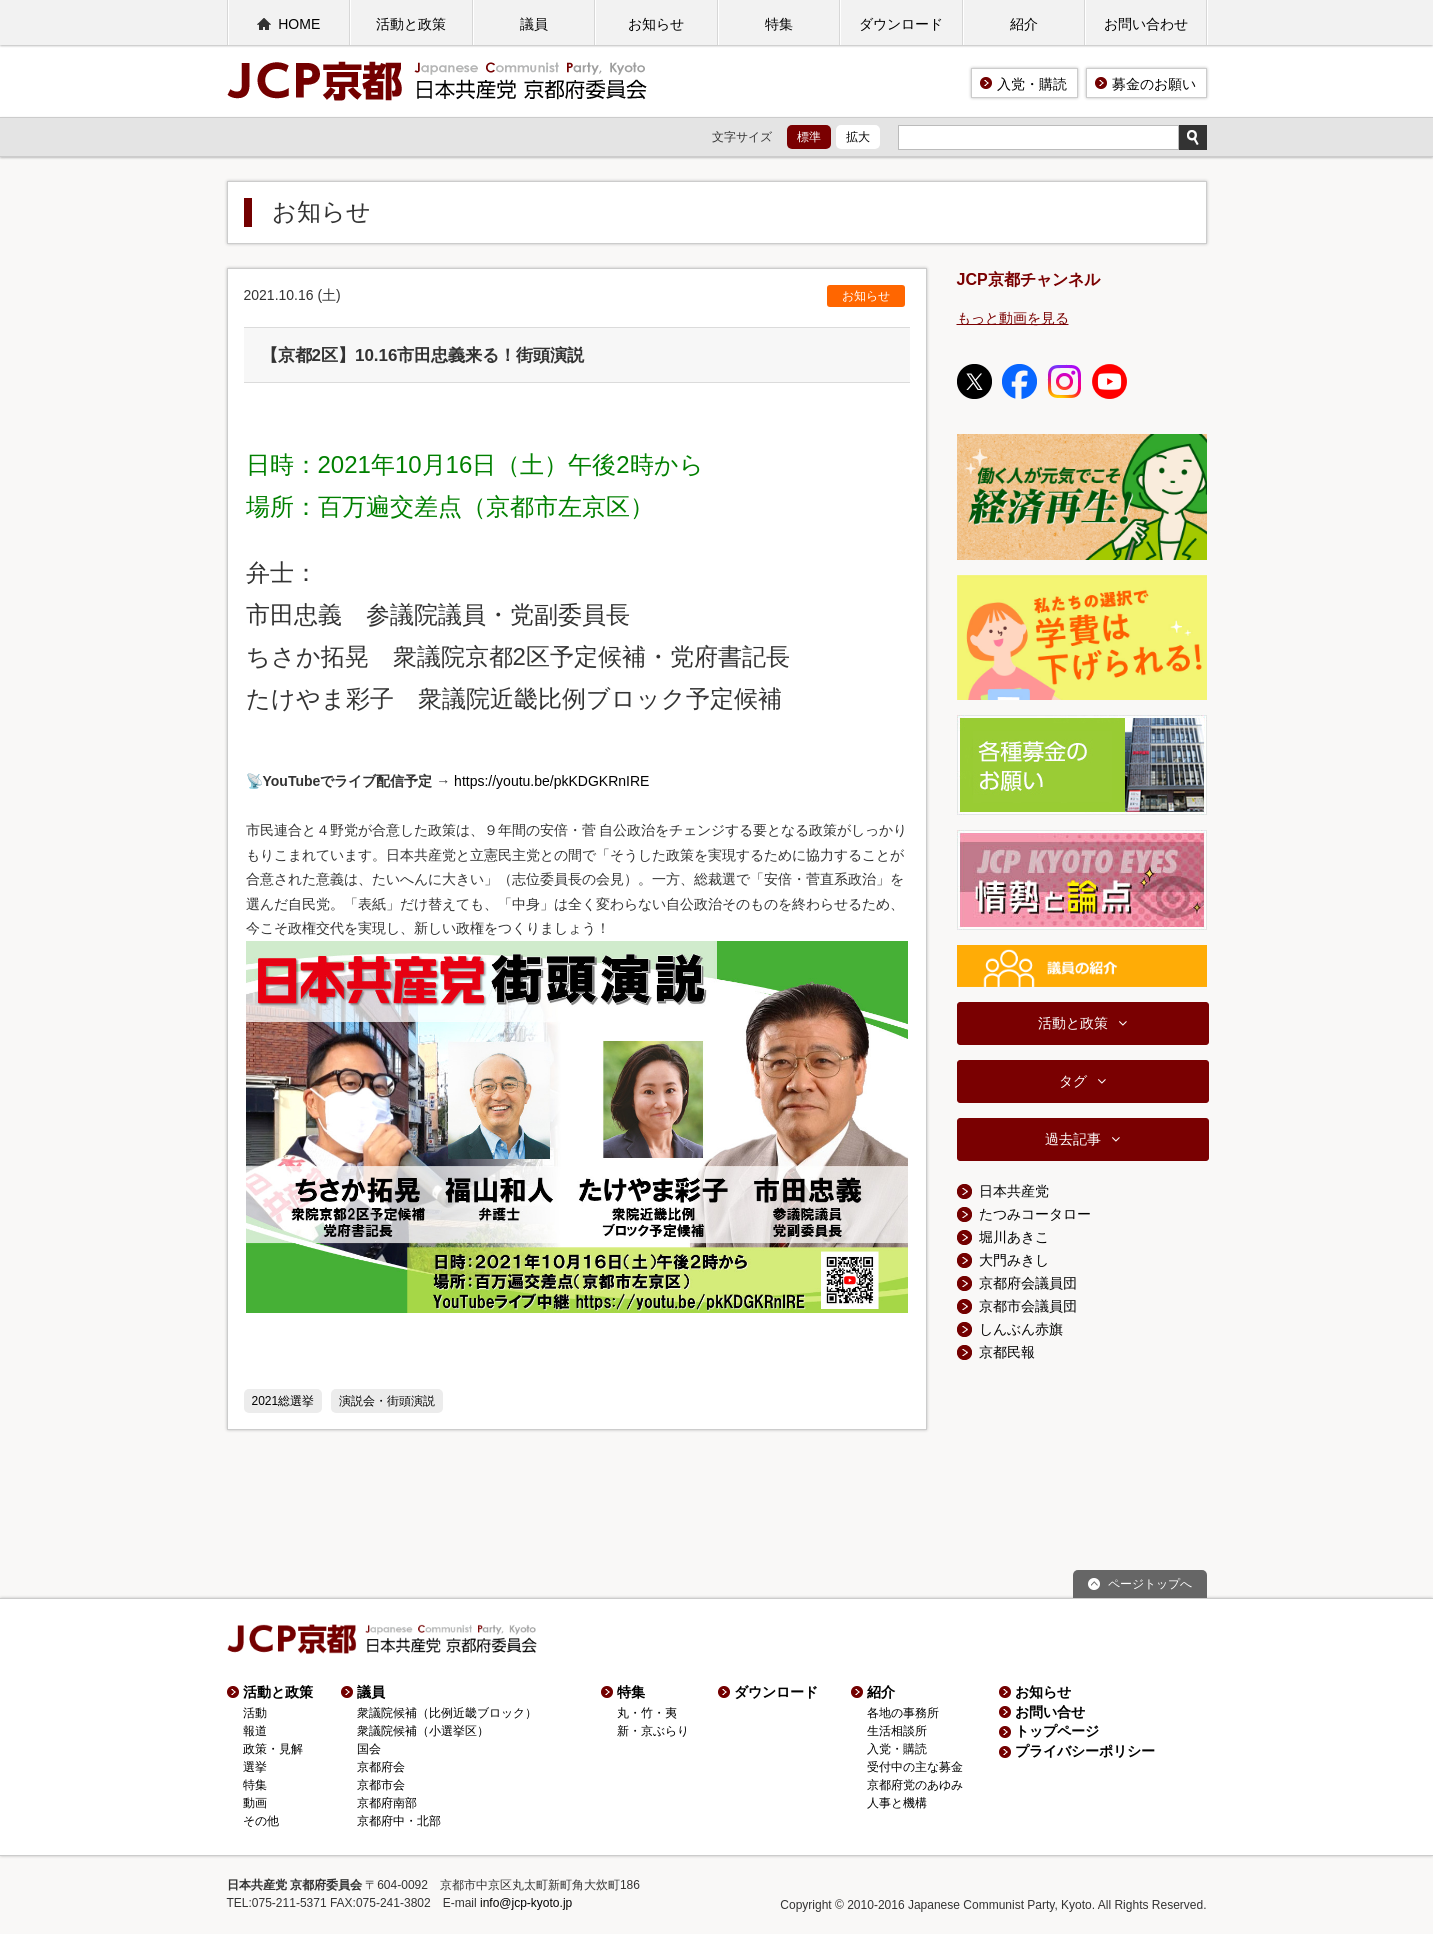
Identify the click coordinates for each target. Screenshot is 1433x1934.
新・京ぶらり (653, 1731)
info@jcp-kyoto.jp (526, 1903)
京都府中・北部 (399, 1821)
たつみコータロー (1035, 1214)
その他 (261, 1821)
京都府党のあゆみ (915, 1785)
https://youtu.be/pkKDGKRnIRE (551, 781)
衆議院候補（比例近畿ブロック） (447, 1713)
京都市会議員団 (1028, 1306)
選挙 (255, 1767)
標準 (809, 137)
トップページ (1057, 1731)
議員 (534, 24)
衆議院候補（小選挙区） (423, 1731)
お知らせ (656, 24)
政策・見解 (273, 1749)
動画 (255, 1803)
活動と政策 (411, 24)
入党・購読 (1032, 84)
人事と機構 (897, 1803)
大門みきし (1014, 1260)
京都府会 (381, 1767)
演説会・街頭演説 (387, 1401)
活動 (255, 1713)
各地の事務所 (903, 1713)
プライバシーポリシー (1085, 1751)
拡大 (858, 137)
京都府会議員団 (1028, 1283)
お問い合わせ (1146, 24)
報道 (255, 1731)
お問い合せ (1050, 1712)
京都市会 (381, 1785)
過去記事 (1073, 1139)
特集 (779, 24)
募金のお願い (1154, 84)
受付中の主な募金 (915, 1767)
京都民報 (1007, 1352)
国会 (369, 1749)
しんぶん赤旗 (1021, 1329)
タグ (1073, 1081)
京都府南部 (387, 1803)
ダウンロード (901, 24)
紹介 (1024, 24)
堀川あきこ (1014, 1237)
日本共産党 (1014, 1191)
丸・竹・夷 (647, 1713)
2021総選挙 (283, 1401)
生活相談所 (897, 1731)
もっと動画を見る (1013, 318)
